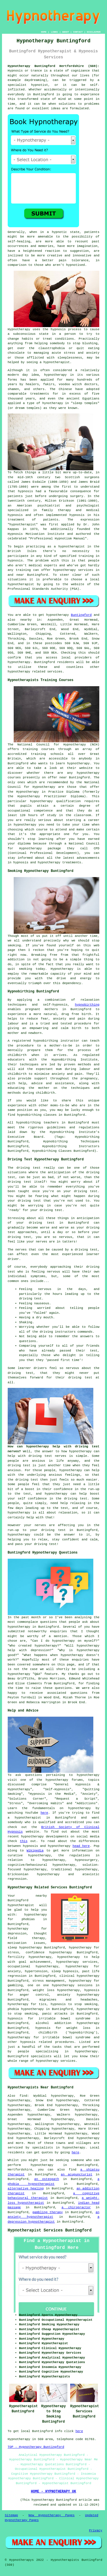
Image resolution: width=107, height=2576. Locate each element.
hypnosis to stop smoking (74, 2004)
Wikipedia (35, 1850)
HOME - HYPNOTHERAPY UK (53, 2492)
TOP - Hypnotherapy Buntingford (36, 2447)
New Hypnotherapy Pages (52, 2515)
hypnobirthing (87, 1004)
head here (81, 1846)
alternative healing (26, 2188)
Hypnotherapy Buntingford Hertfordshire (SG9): (54, 66)
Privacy (95, 2530)
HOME (44, 32)
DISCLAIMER (93, 32)
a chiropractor (76, 2207)
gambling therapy (48, 2212)
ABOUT (65, 32)
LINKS (54, 32)
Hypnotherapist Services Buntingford (50, 2230)
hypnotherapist (56, 362)
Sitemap (11, 2515)
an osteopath (46, 2179)
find (23, 2096)
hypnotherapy (55, 375)
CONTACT (78, 32)
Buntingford (81, 615)
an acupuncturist (76, 2174)
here (44, 1813)
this (23, 1841)
